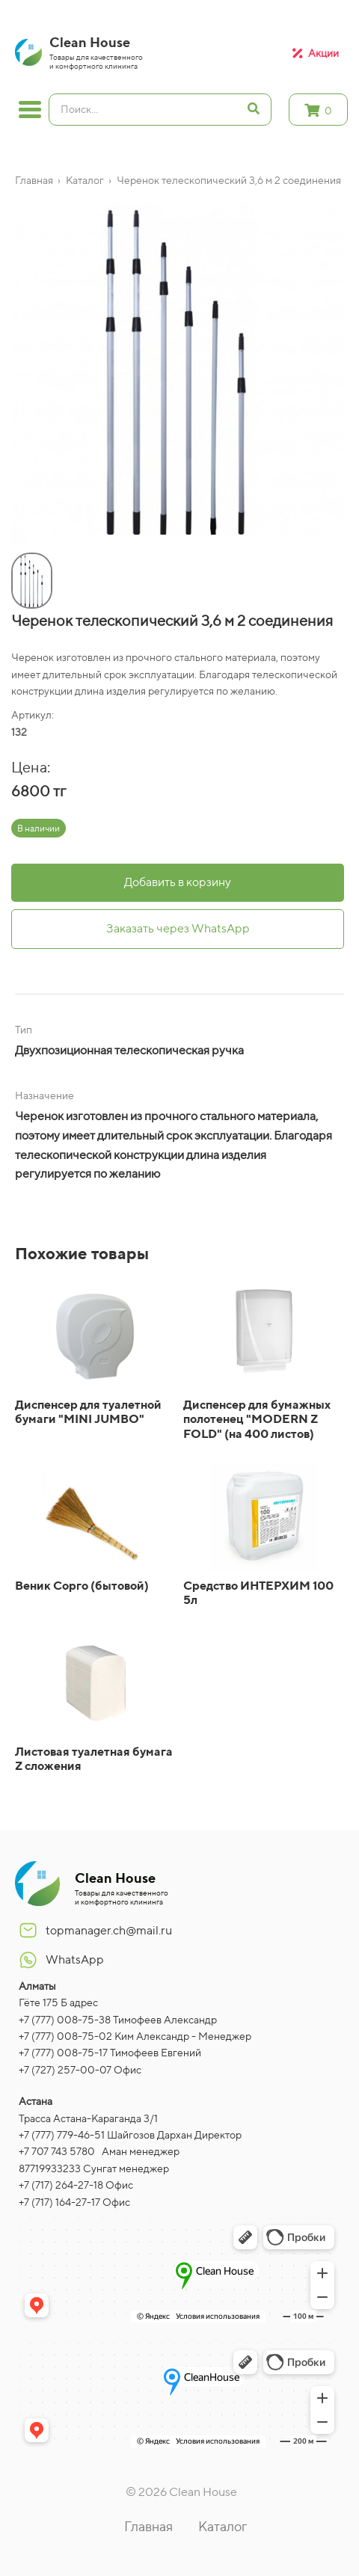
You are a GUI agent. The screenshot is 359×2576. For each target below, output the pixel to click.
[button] (15, 536)
